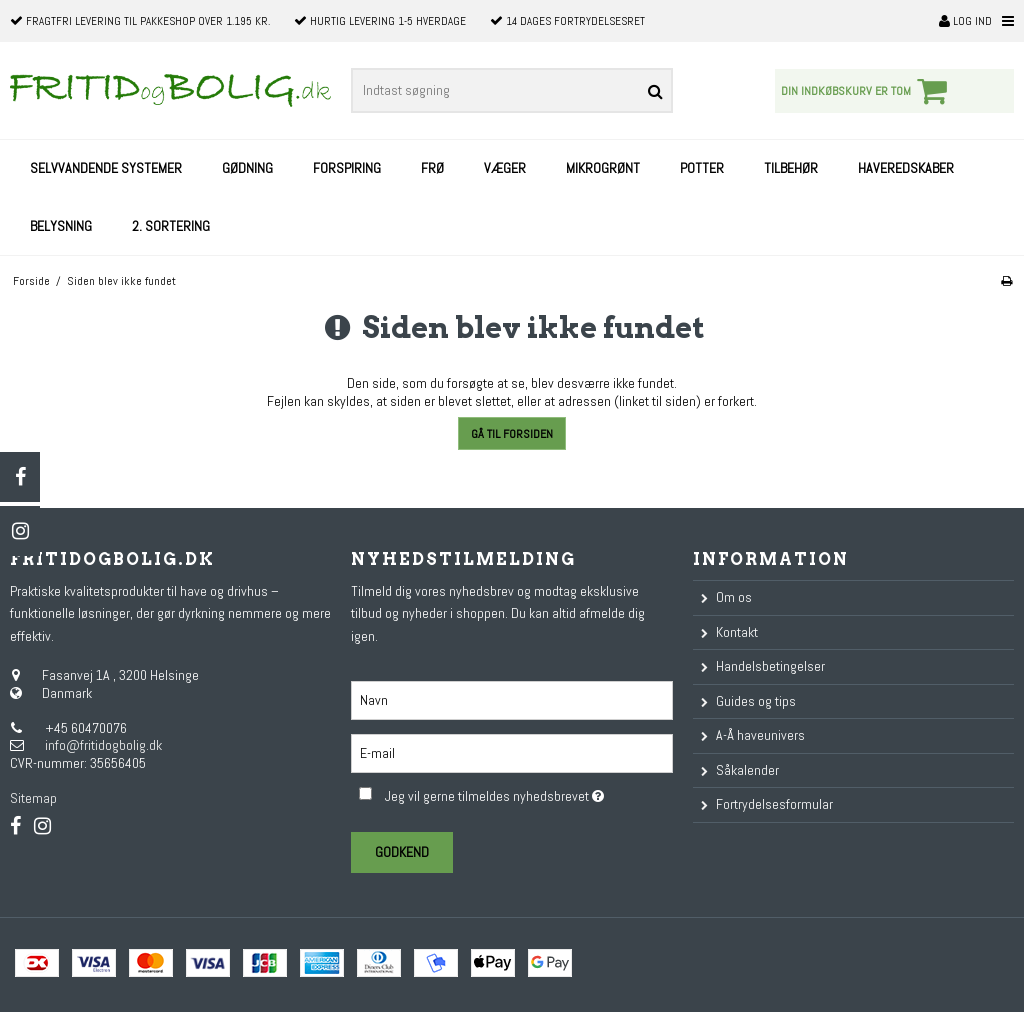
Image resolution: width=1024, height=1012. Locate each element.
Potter (702, 168)
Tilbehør (791, 168)
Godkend (402, 852)
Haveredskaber (906, 168)
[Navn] (511, 699)
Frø (432, 168)
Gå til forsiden (512, 434)
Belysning (61, 226)
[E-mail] (511, 752)
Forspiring (347, 168)
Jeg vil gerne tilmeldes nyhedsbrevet (528, 792)
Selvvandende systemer (106, 168)
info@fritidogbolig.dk (103, 745)
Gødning (247, 168)
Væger (505, 168)
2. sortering (171, 226)
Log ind (965, 21)
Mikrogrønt (603, 168)
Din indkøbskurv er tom (867, 91)
